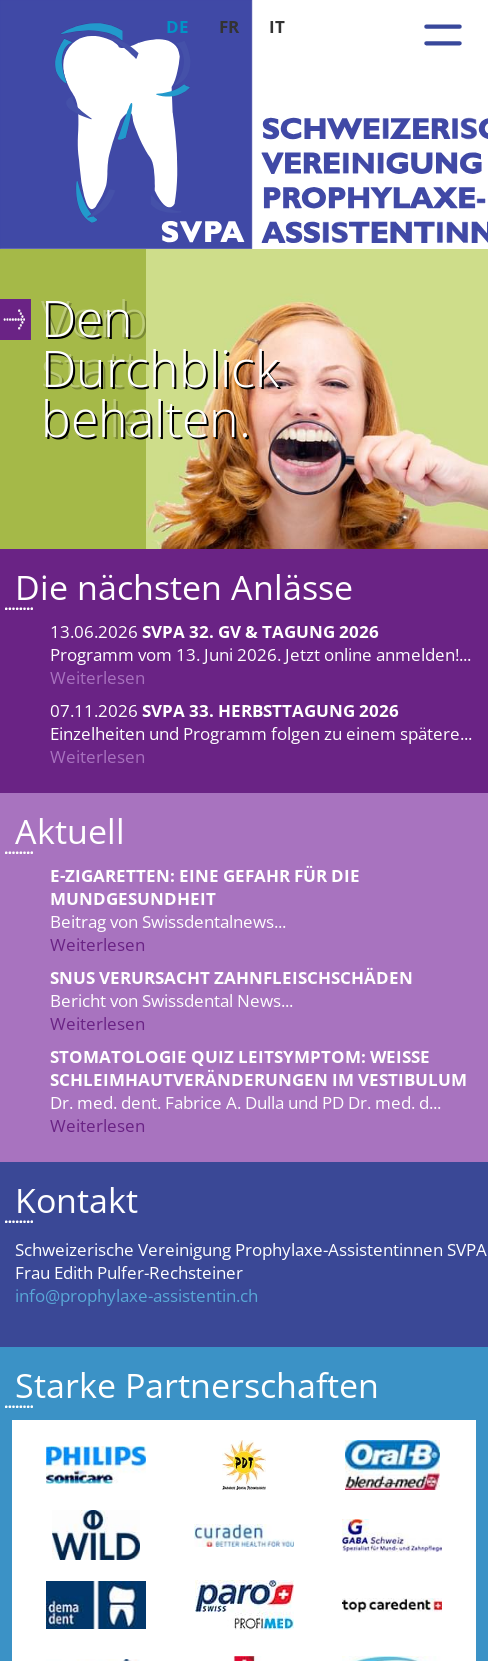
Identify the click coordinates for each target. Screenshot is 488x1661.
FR (229, 26)
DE (177, 26)
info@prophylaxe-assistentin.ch (136, 1295)
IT (277, 26)
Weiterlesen (97, 677)
